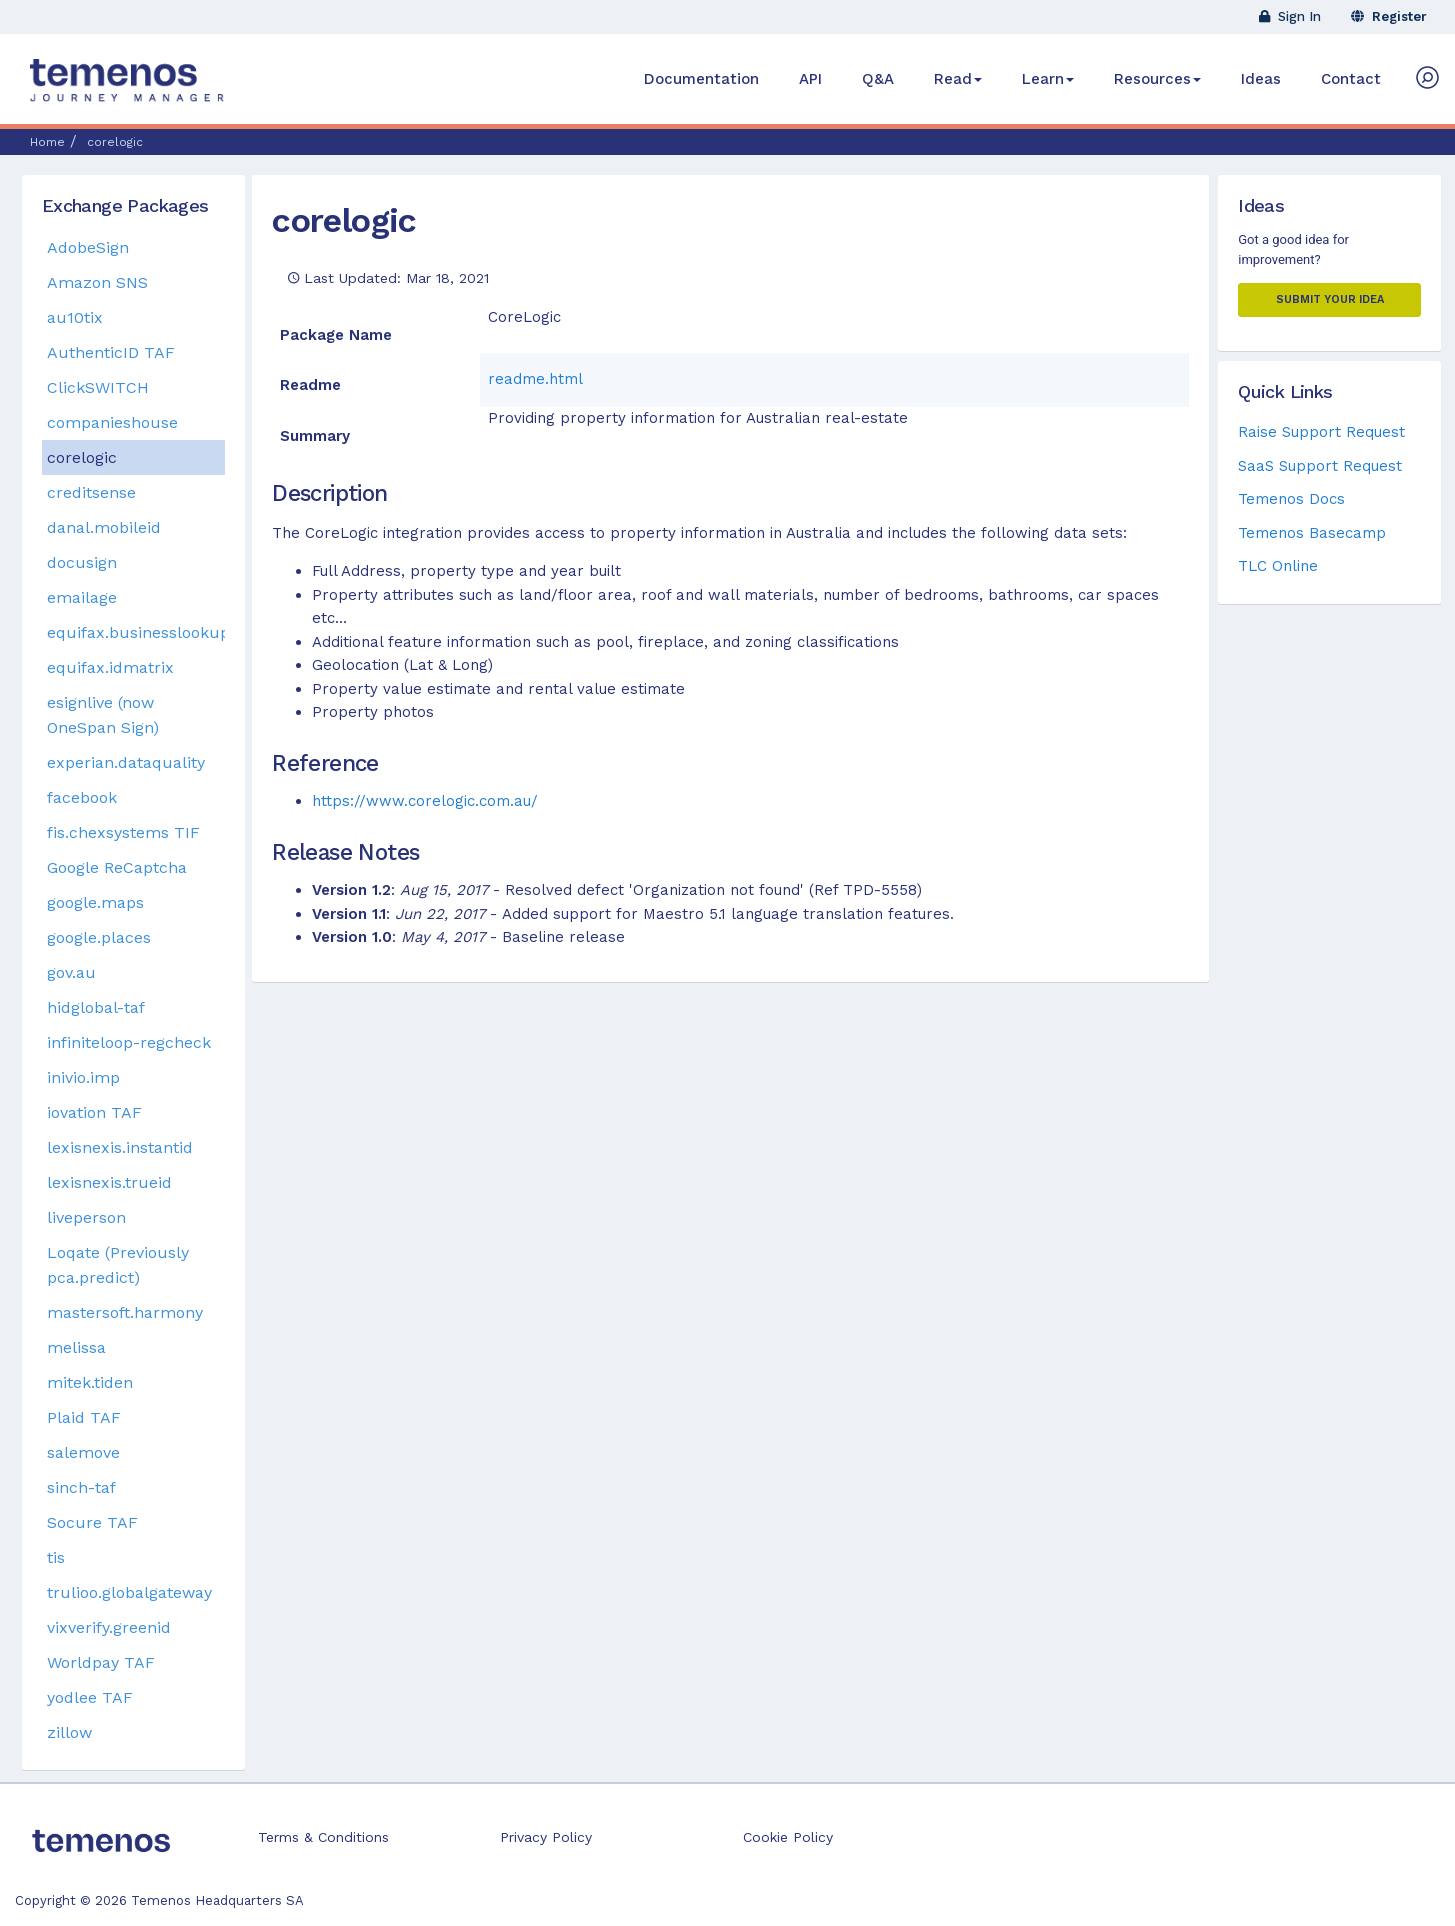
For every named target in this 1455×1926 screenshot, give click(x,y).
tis (56, 1557)
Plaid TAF (84, 1417)
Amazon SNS (97, 282)
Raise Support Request (1321, 432)
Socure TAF (92, 1522)
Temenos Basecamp (1312, 533)
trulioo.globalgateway (129, 1592)
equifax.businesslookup (136, 632)
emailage (82, 597)
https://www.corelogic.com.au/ (425, 801)
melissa (76, 1347)
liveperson (86, 1217)
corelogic (344, 220)
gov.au (71, 972)
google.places (99, 937)
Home (47, 142)
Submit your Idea (1330, 299)
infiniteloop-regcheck (129, 1042)
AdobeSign (88, 247)
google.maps (95, 902)
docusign (82, 562)
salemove (83, 1452)
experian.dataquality (126, 762)
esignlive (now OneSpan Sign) (103, 715)
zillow (69, 1732)
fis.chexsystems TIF (123, 832)
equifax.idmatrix (110, 667)
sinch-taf (81, 1487)
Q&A (878, 79)
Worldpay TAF (101, 1662)
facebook (82, 797)
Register (1389, 16)
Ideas (1261, 79)
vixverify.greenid (109, 1627)
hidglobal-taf (96, 1007)
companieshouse (112, 422)
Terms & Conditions (323, 1837)
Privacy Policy (546, 1837)
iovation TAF (94, 1112)
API (810, 79)
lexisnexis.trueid (109, 1182)
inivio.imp (83, 1077)
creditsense (91, 492)
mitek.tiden (90, 1382)
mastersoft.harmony (125, 1312)
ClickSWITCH (98, 387)
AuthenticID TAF (111, 352)
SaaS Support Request (1320, 466)
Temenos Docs (1291, 499)
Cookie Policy (788, 1837)
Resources (1157, 79)
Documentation (701, 79)
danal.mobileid (104, 527)
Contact (1351, 79)
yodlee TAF (90, 1697)
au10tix (75, 317)
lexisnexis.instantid (120, 1147)
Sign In (1290, 16)
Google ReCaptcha (117, 867)
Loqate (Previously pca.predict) (118, 1265)
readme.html (535, 379)
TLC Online (1278, 566)
